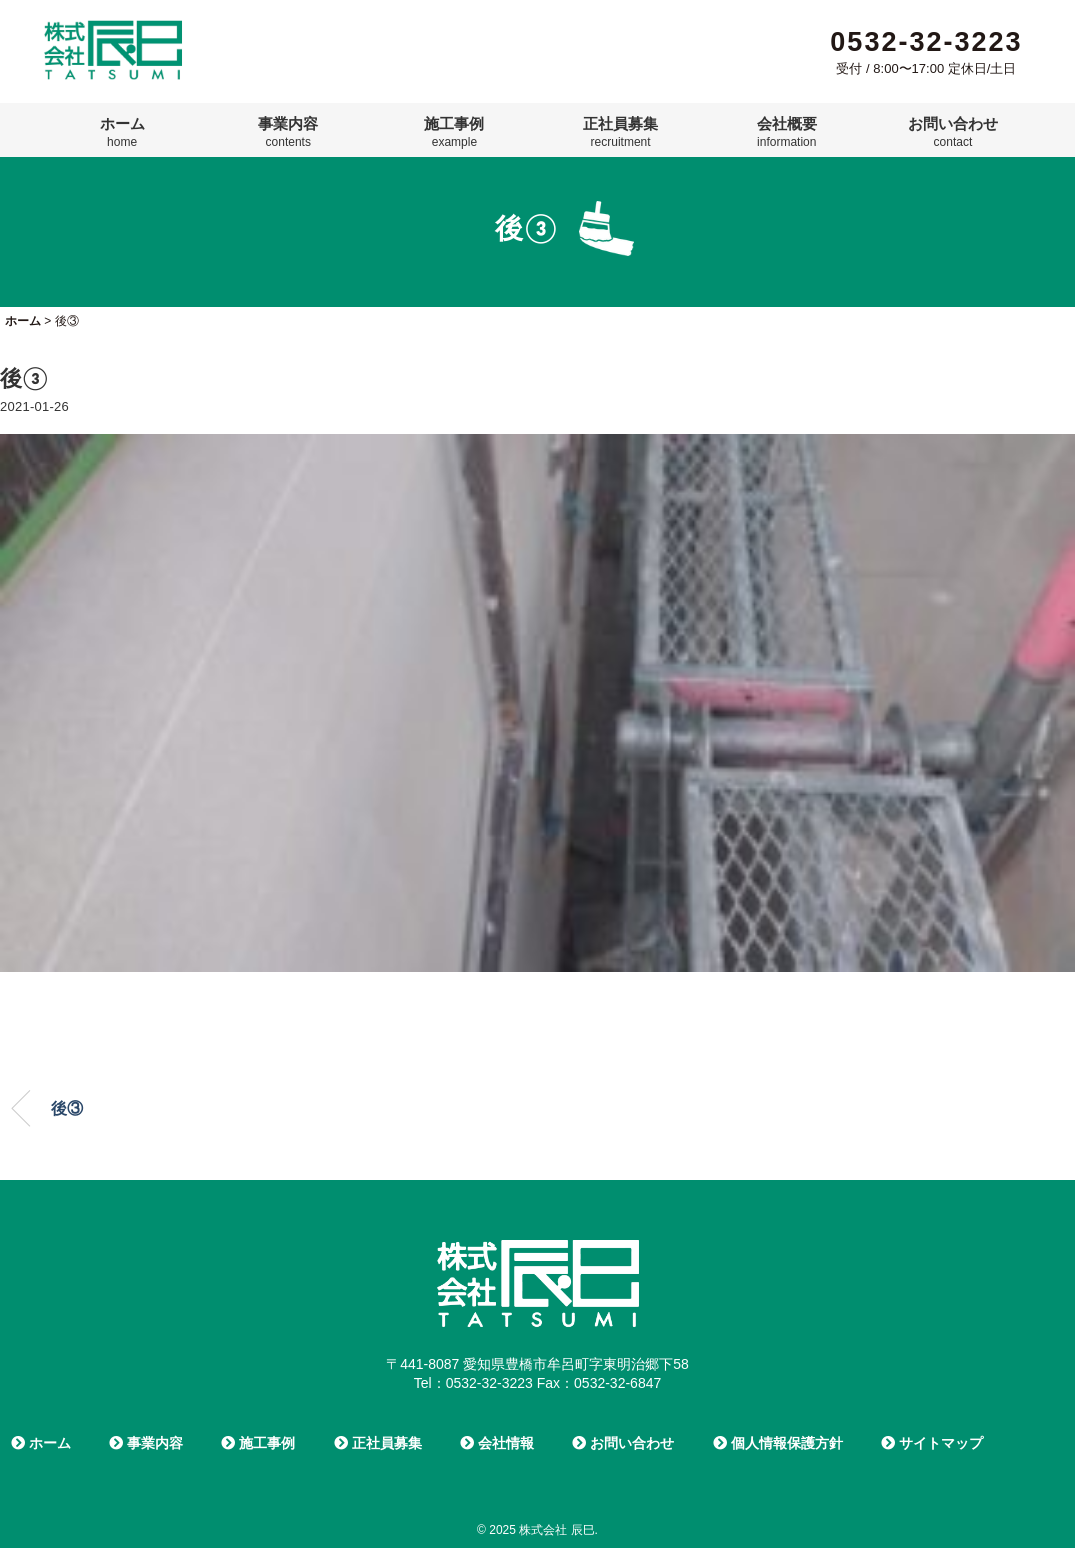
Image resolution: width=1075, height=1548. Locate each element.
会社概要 (787, 132)
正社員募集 (620, 132)
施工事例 (454, 132)
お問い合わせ (953, 132)
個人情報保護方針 (778, 1443)
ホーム (122, 132)
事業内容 (288, 132)
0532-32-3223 (926, 42)
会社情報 (497, 1443)
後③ (67, 1108)
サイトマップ (932, 1443)
